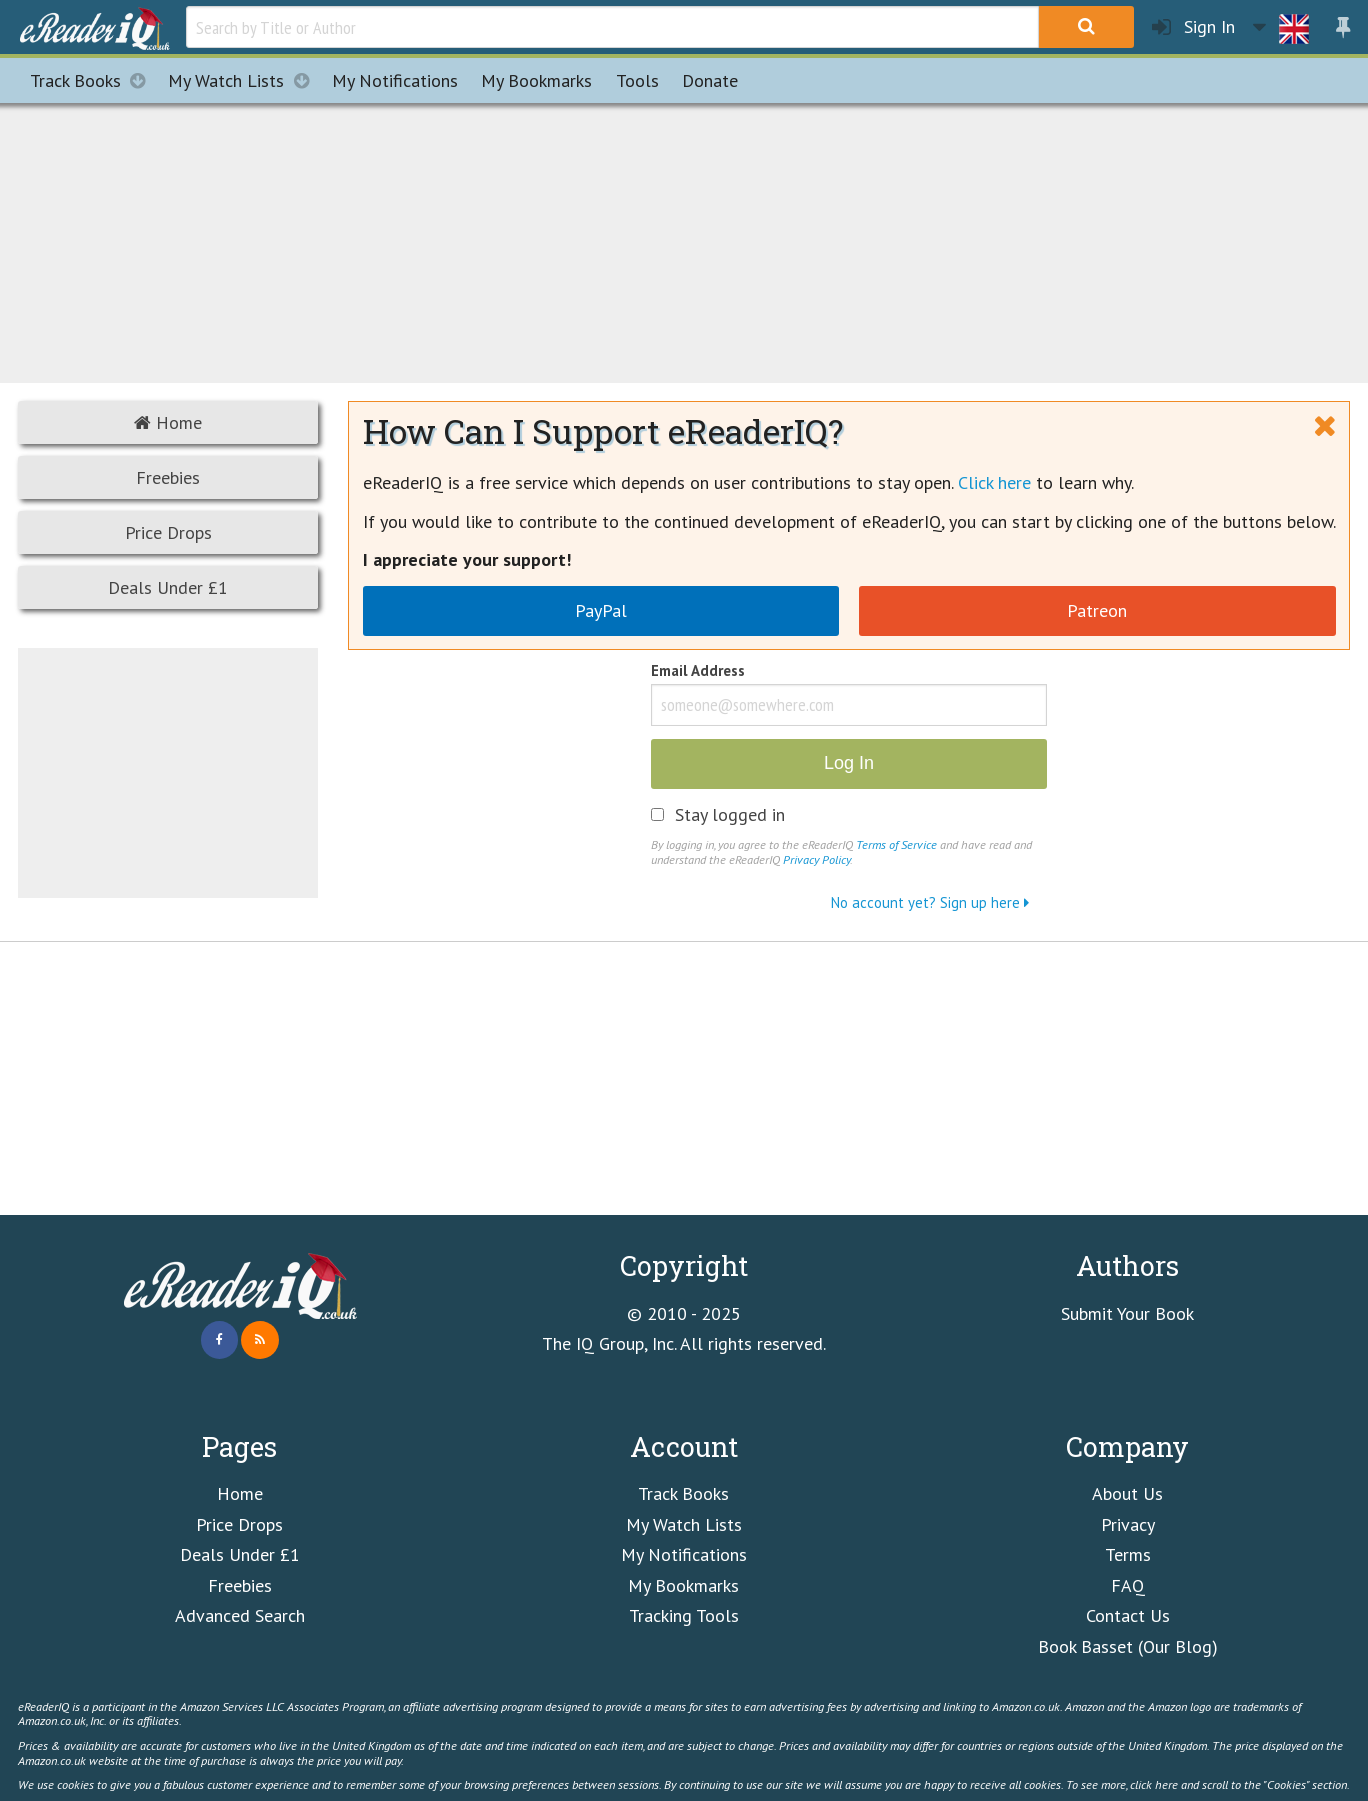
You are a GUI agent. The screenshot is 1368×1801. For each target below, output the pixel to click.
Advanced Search (240, 1615)
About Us (1127, 1493)
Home (168, 422)
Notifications (395, 80)
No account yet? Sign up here (930, 902)
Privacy (1128, 1524)
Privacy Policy (816, 859)
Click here (994, 482)
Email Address (698, 672)
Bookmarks (536, 80)
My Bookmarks (683, 1585)
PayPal (601, 610)
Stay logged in (730, 815)
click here (1154, 1784)
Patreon (1097, 610)
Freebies (168, 477)
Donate (710, 80)
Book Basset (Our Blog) (1128, 1646)
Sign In (1193, 27)
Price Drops (168, 532)
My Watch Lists (244, 80)
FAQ (1128, 1585)
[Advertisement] (684, 240)
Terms (1128, 1554)
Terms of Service (896, 844)
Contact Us (1128, 1615)
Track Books (93, 80)
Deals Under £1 (168, 587)
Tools (637, 80)
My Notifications (684, 1554)
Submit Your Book (1127, 1313)
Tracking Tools (684, 1615)
